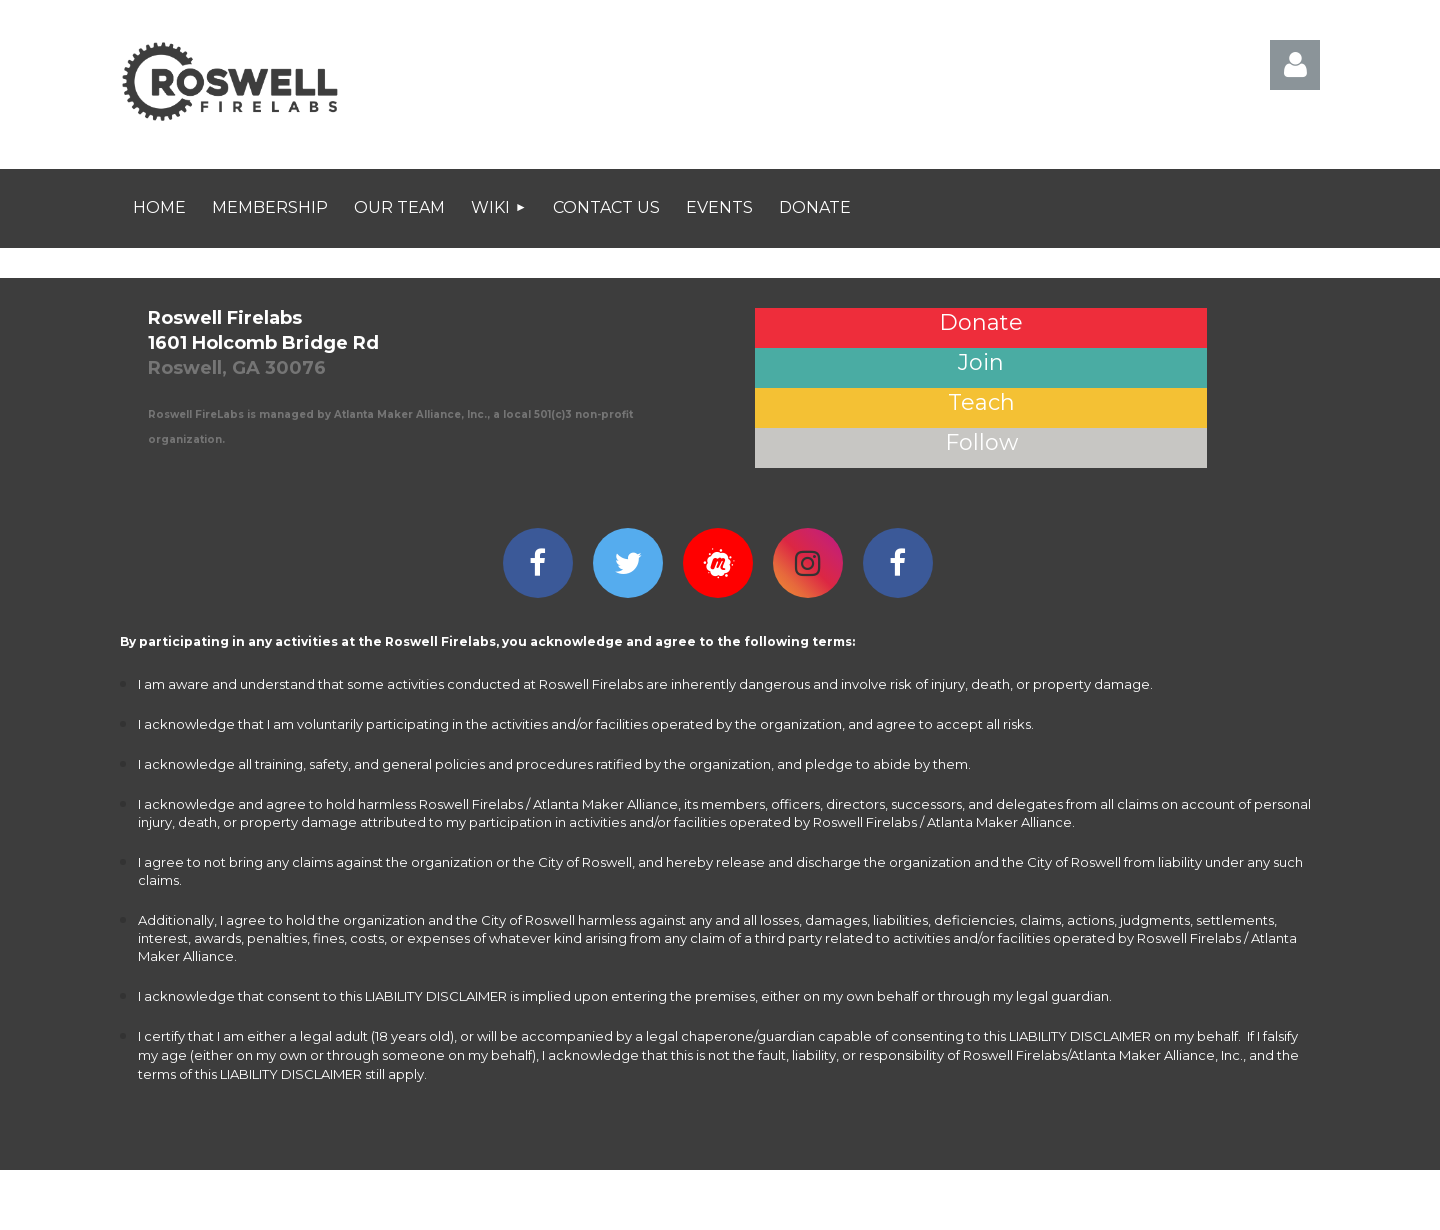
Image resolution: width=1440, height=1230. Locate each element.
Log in (1295, 65)
